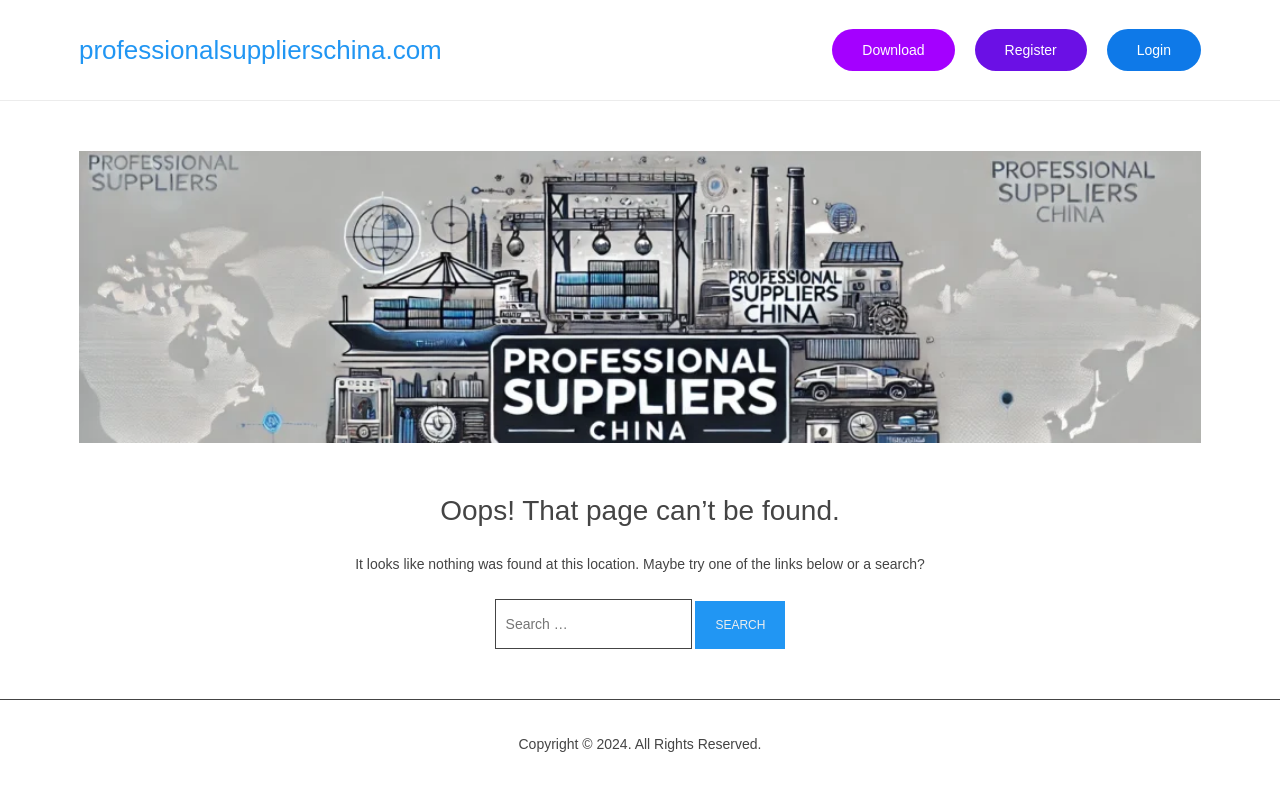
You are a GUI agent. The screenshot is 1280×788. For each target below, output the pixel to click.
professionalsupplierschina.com (260, 50)
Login (1154, 50)
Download (893, 50)
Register (1031, 50)
